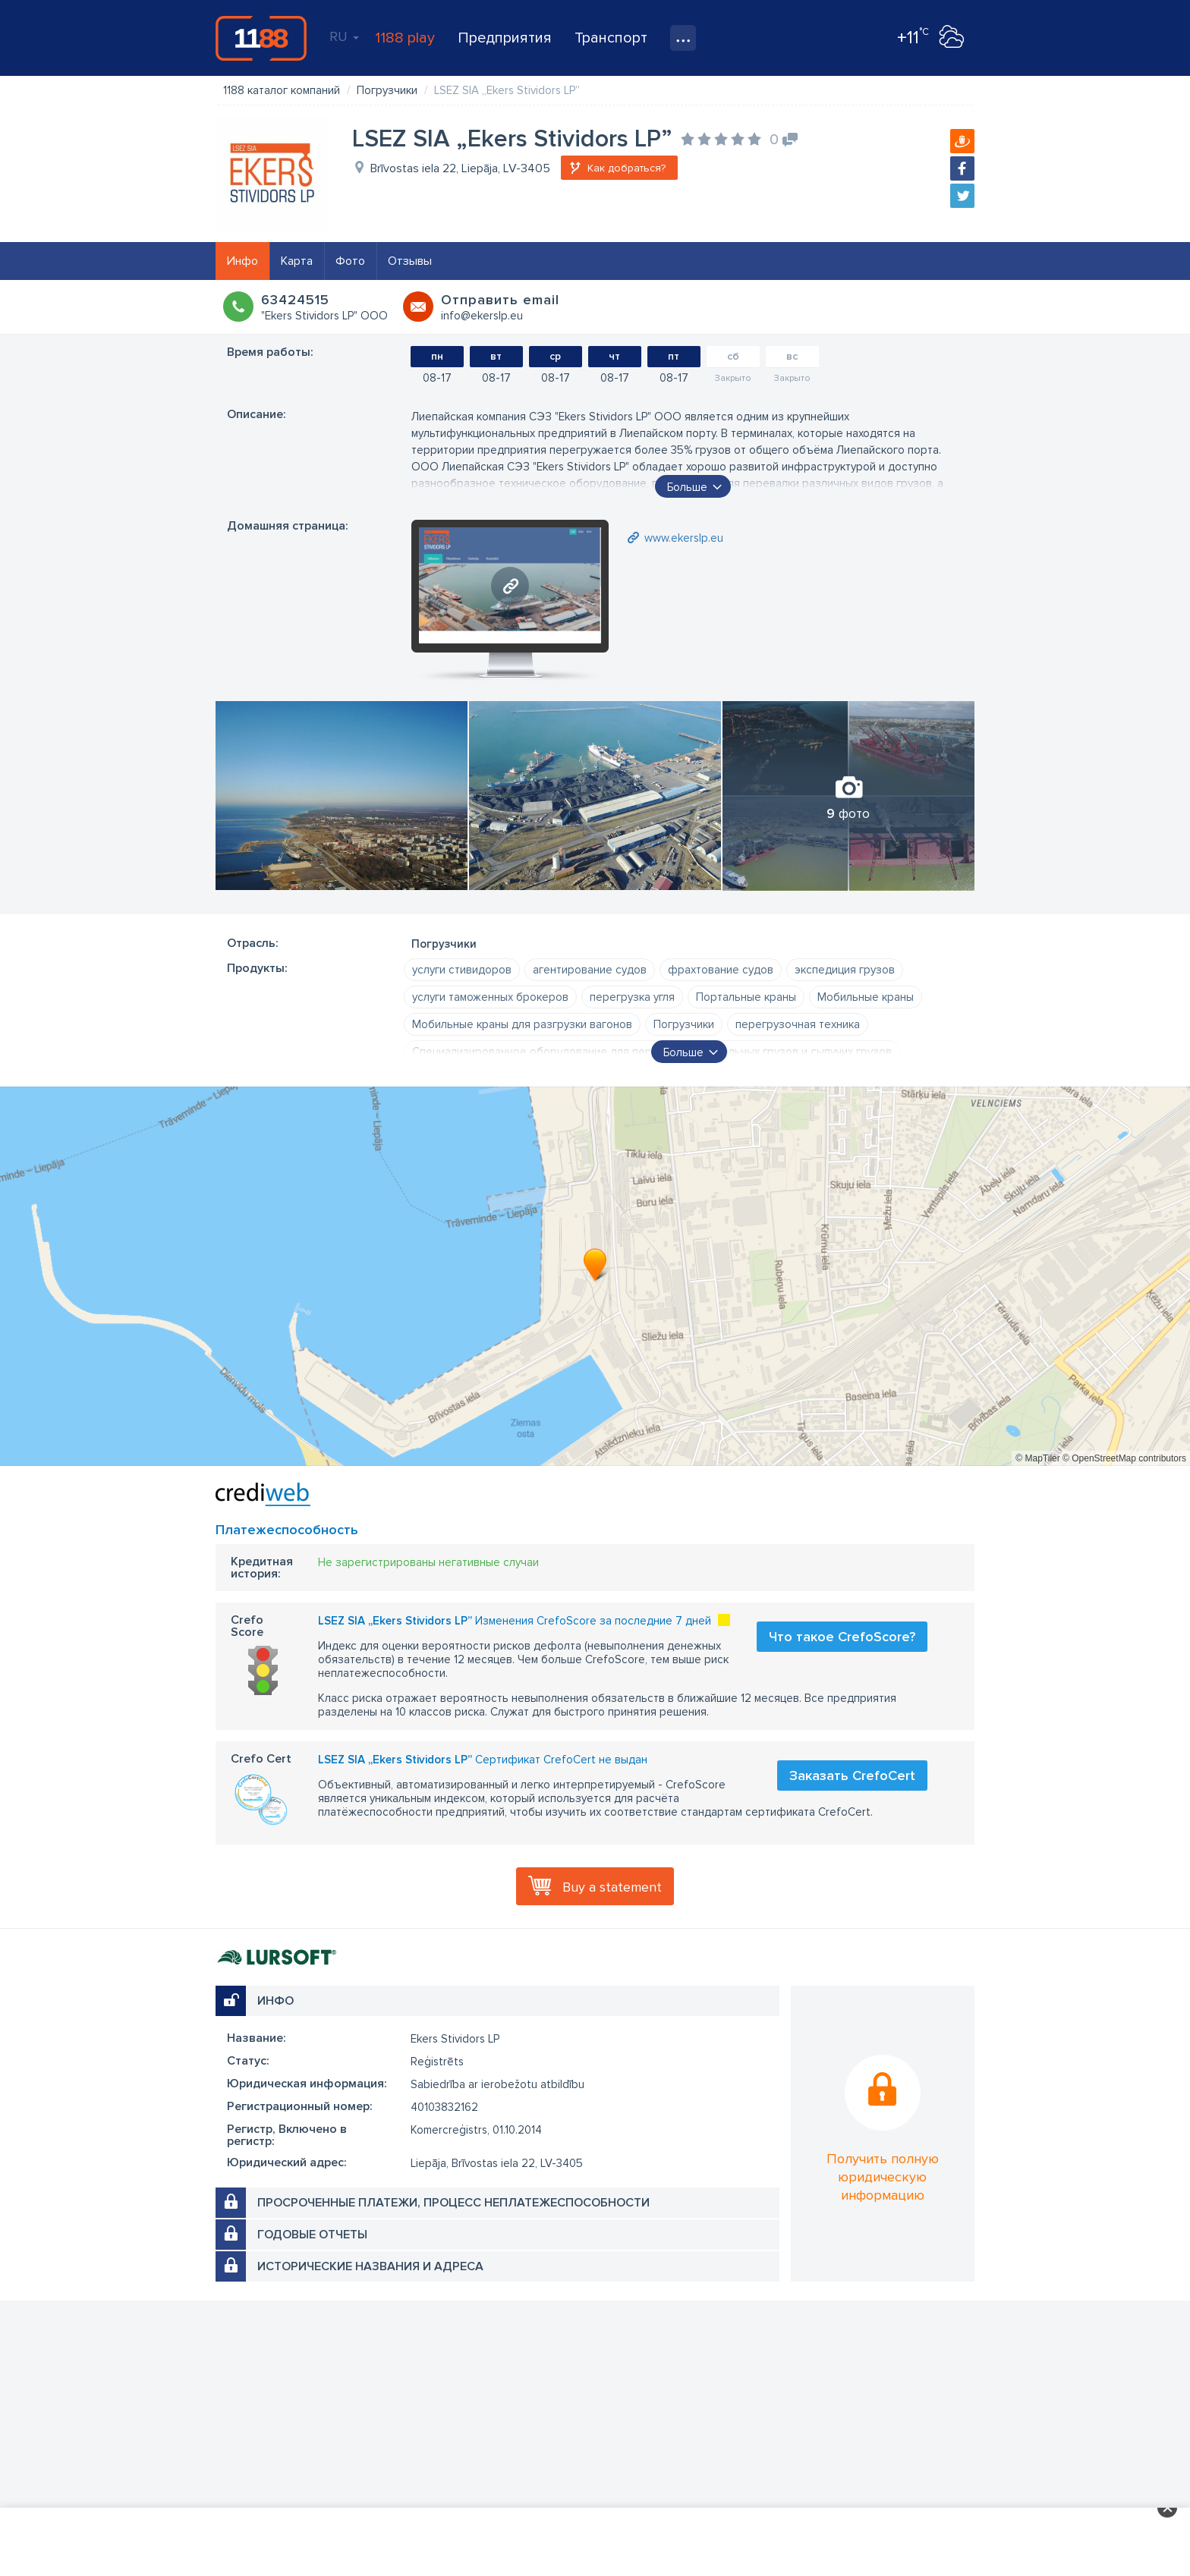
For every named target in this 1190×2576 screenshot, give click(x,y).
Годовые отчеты (312, 2234)
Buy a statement (612, 1887)
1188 (261, 38)
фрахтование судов (720, 970)
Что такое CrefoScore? (842, 1636)
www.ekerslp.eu (683, 538)
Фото (350, 261)
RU (344, 36)
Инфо (242, 261)
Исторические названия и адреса (370, 2266)
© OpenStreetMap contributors (1124, 1458)
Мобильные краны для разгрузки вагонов (522, 1024)
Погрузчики (683, 1024)
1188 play (405, 38)
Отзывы (410, 261)
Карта (297, 261)
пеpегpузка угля (632, 997)
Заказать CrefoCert (852, 1775)
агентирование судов (590, 970)
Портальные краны (746, 997)
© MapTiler (1037, 1458)
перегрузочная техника (797, 1024)
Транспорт (611, 38)
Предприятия (505, 38)
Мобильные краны (865, 997)
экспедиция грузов (845, 970)
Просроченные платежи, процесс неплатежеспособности (453, 2202)
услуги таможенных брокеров (490, 997)
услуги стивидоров (462, 970)
